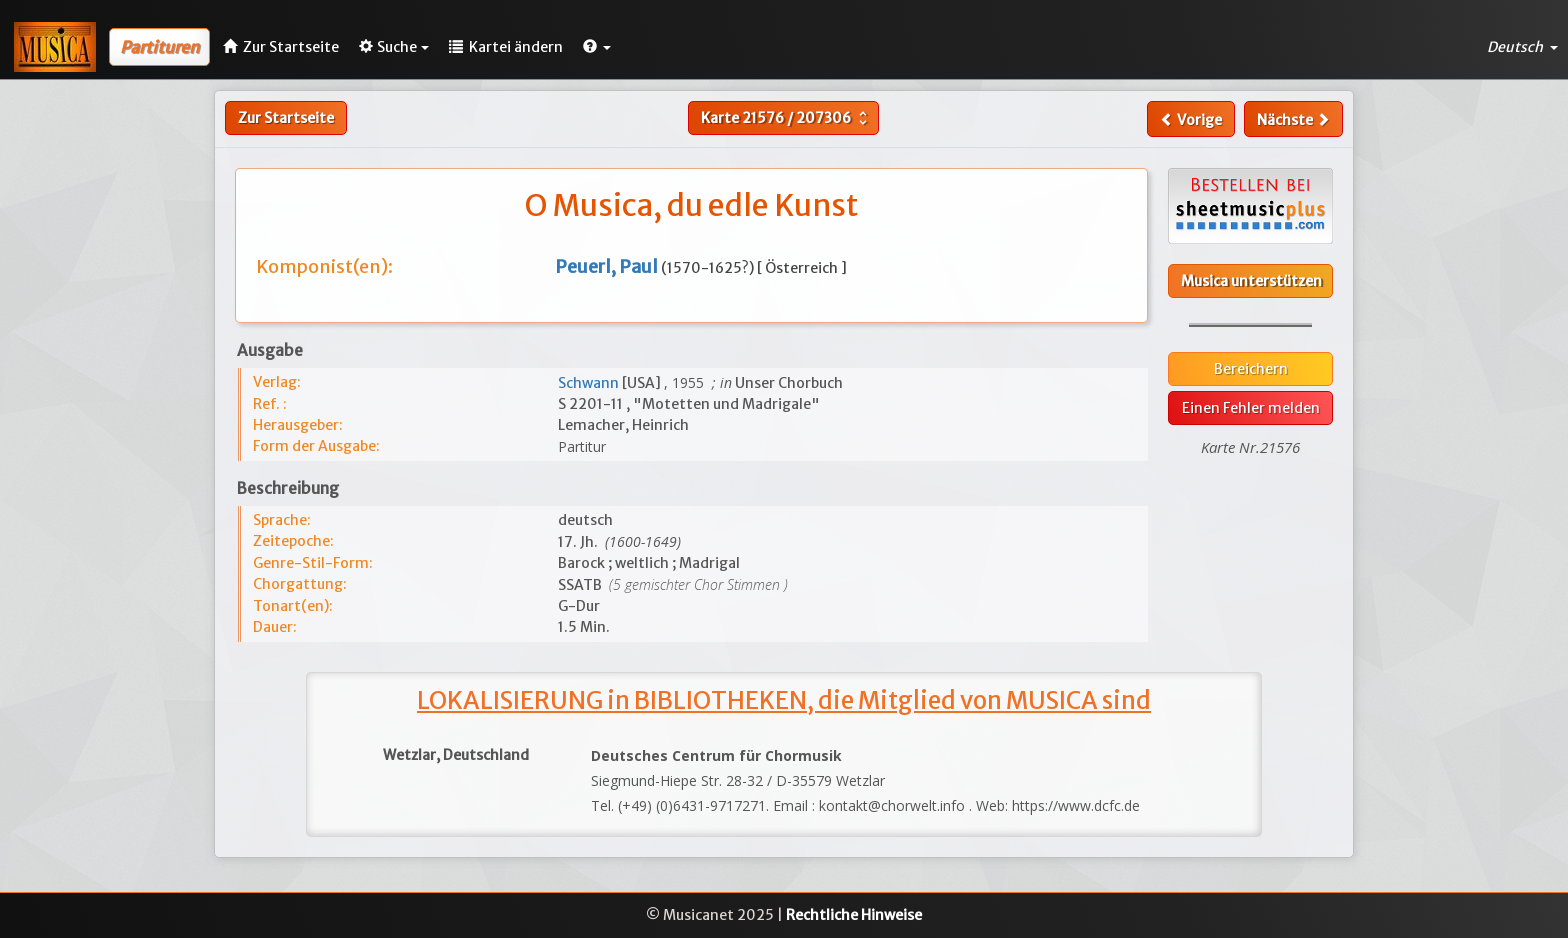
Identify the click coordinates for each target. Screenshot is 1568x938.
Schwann (590, 383)
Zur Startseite (286, 118)
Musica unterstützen (1251, 281)
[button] (597, 47)
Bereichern (1251, 369)
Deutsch (1522, 47)
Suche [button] (394, 47)
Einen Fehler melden (1251, 408)
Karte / (786, 118)
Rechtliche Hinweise (854, 915)
